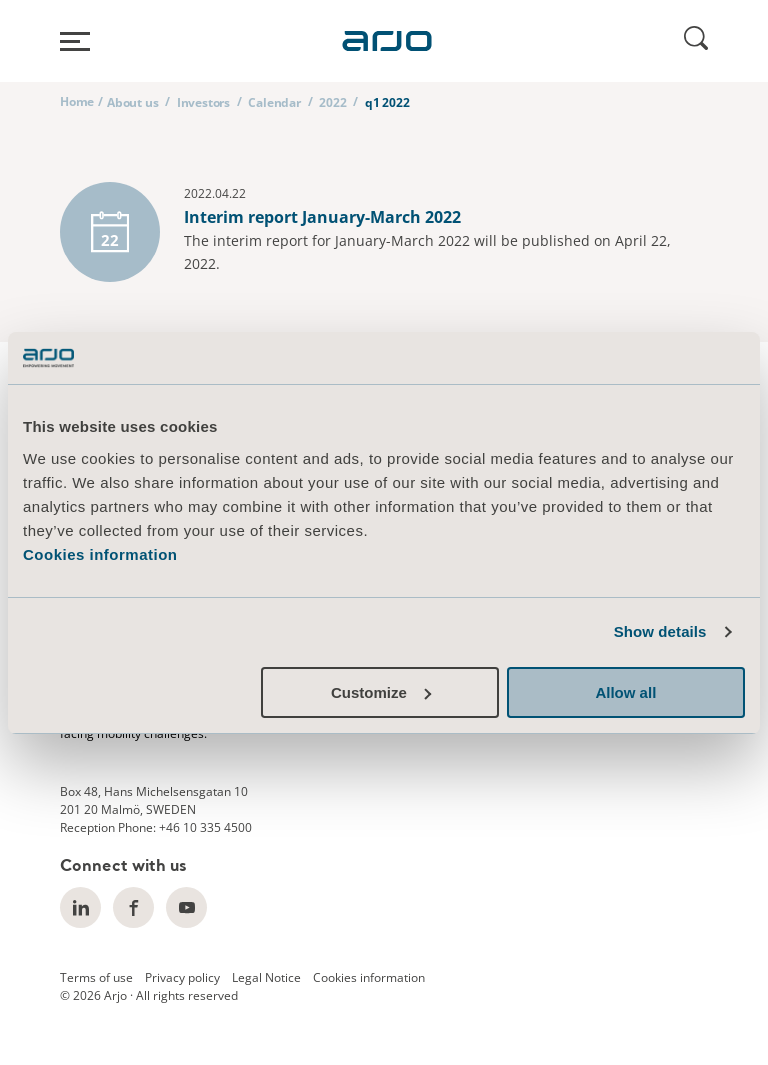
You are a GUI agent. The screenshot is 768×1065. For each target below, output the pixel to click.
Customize (381, 692)
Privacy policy (182, 977)
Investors (203, 102)
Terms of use (96, 977)
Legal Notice (266, 977)
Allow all (625, 692)
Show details (660, 631)
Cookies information (100, 554)
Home (77, 101)
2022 (332, 102)
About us (132, 102)
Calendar (274, 102)
